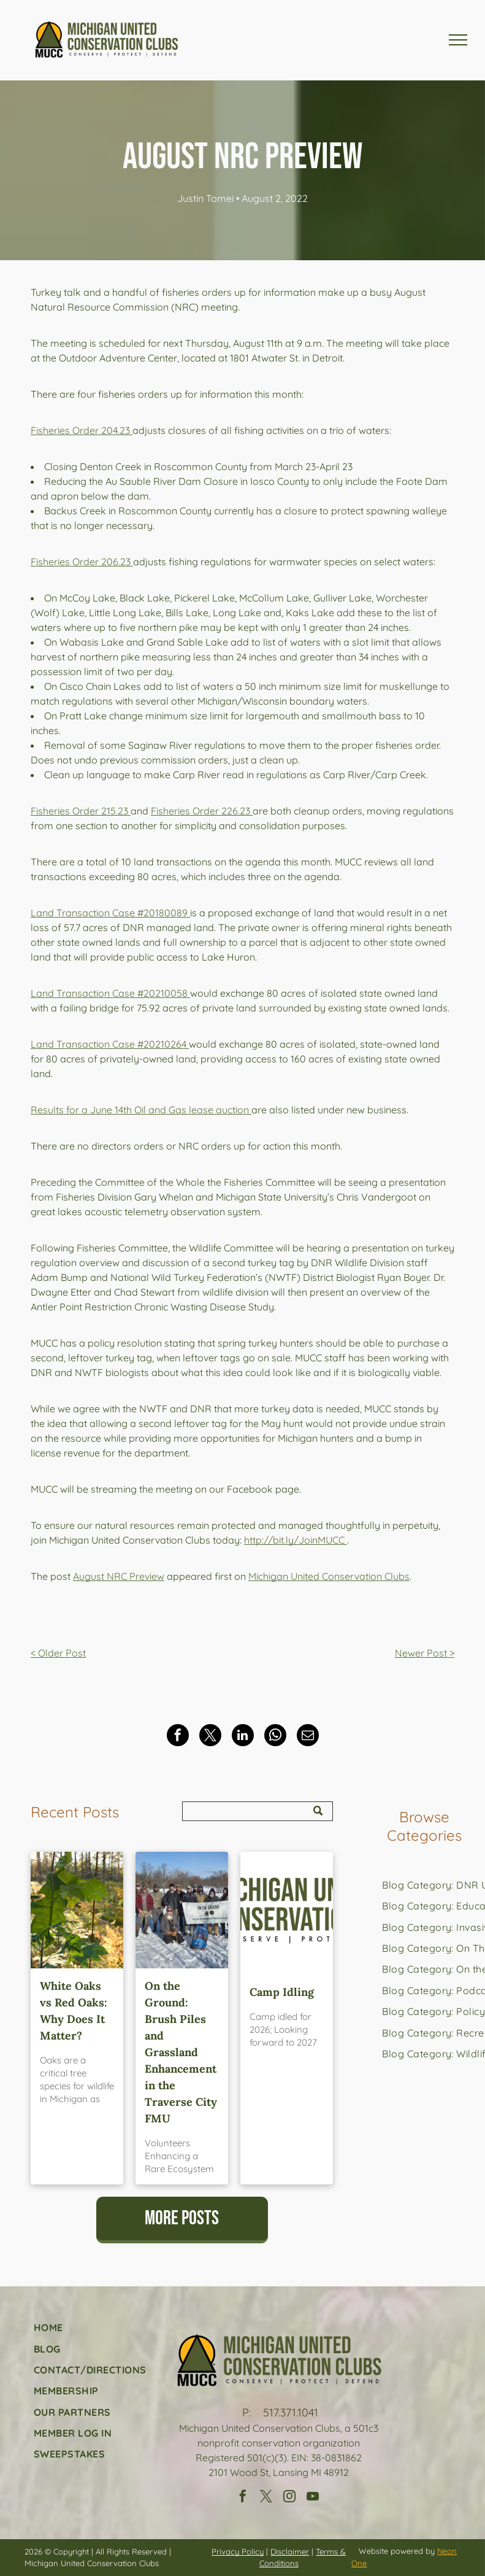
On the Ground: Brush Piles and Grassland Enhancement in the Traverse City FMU (181, 2052)
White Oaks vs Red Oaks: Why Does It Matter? (73, 2011)
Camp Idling (282, 1992)
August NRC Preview (118, 1576)
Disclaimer (289, 2551)
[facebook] (243, 2497)
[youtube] (313, 2497)
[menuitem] (90, 2327)
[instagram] (289, 2497)
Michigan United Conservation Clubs (329, 1576)
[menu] (458, 40)
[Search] (258, 1811)
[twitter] (266, 2497)
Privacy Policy (238, 2551)
